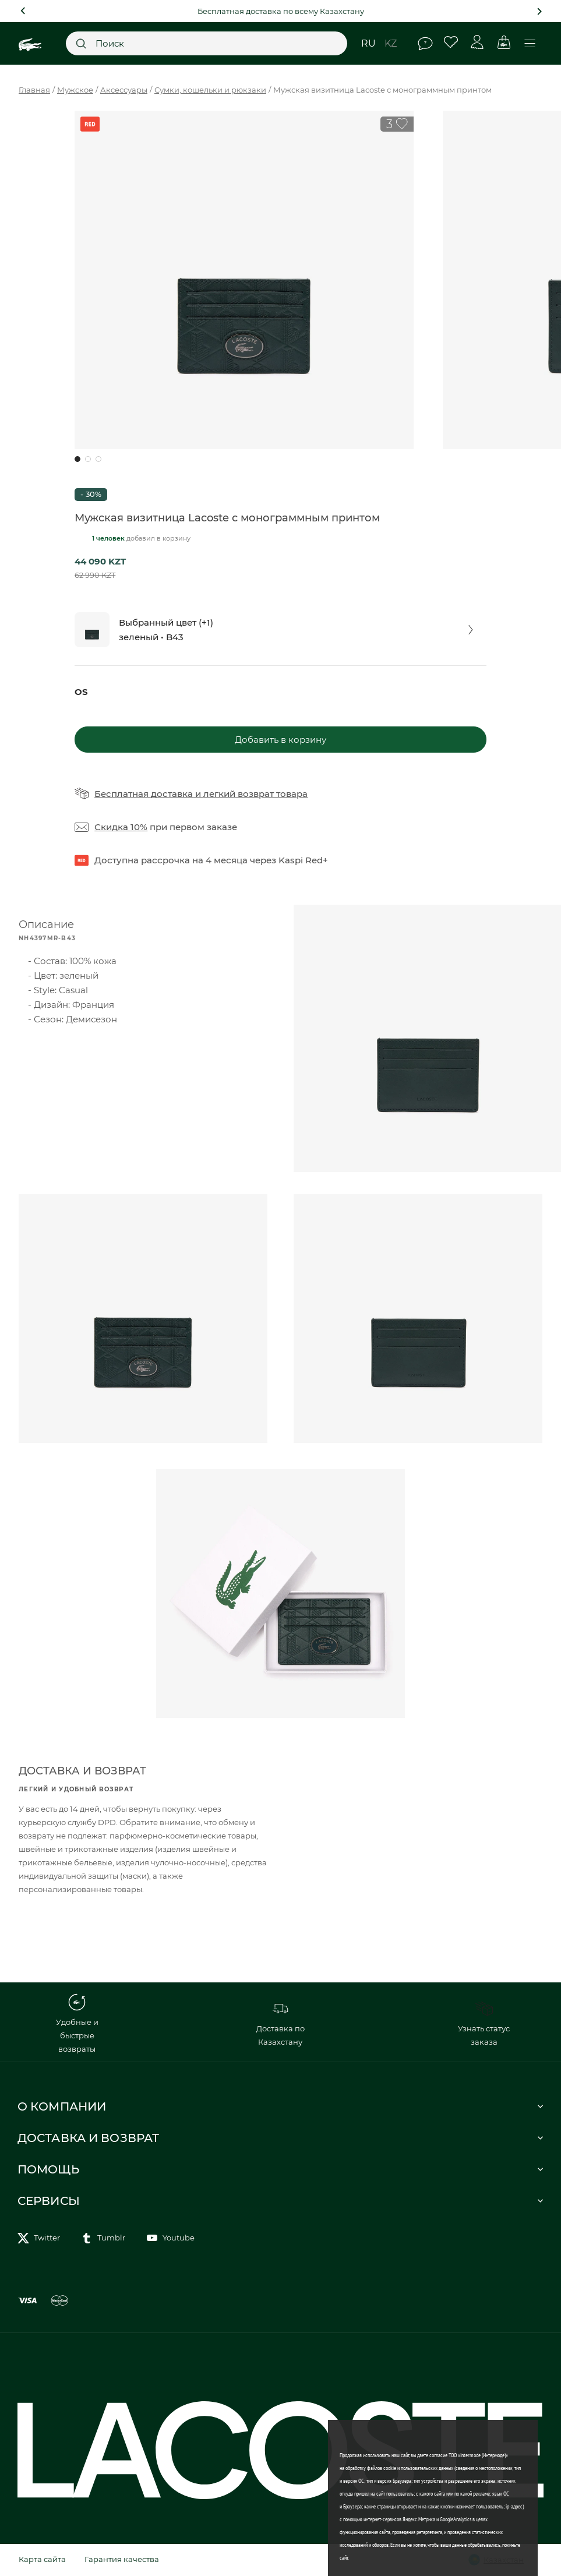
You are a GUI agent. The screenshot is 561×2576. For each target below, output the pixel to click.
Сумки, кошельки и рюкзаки (210, 89)
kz (390, 43)
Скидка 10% (120, 826)
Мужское (75, 89)
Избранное (451, 42)
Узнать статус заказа (484, 2023)
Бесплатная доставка (143, 793)
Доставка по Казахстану (280, 2023)
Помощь (425, 43)
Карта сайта (42, 2559)
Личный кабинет (477, 42)
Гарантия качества (121, 2559)
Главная (34, 89)
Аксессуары (123, 89)
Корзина (503, 42)
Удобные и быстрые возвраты (77, 2023)
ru (368, 43)
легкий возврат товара (255, 793)
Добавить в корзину (280, 739)
